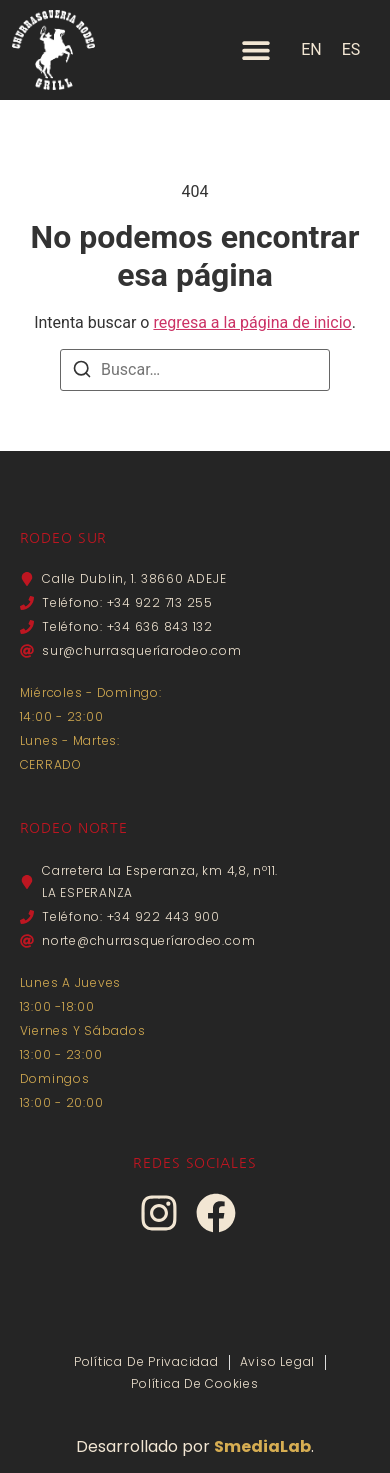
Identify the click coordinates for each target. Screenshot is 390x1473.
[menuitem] (311, 50)
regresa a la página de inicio (252, 322)
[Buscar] (82, 372)
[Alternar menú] (256, 50)
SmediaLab (262, 1446)
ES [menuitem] (351, 49)
